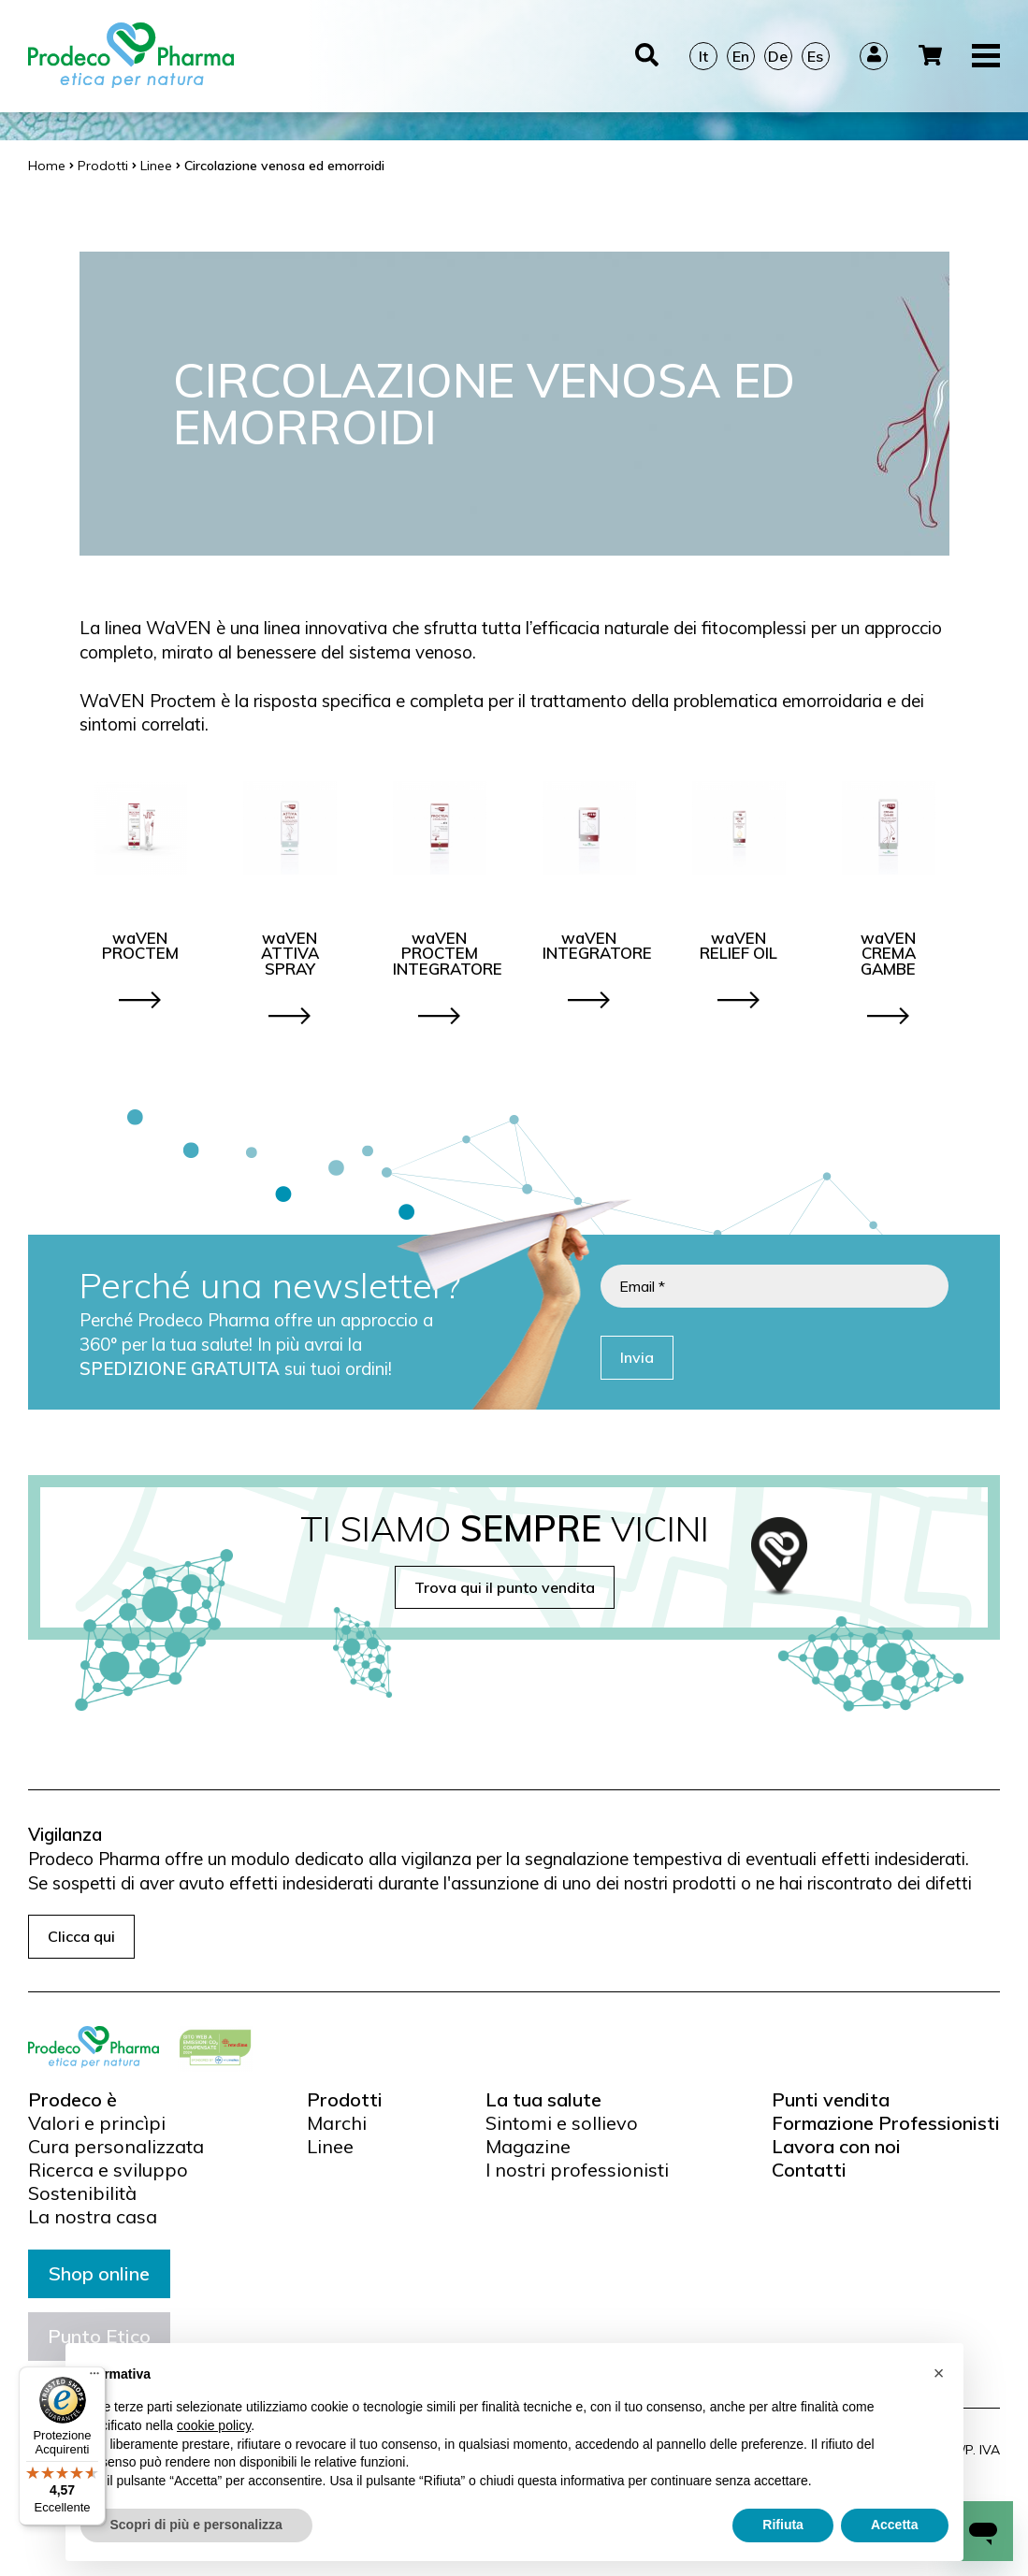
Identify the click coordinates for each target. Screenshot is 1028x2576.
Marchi (337, 2123)
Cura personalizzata (116, 2146)
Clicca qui (81, 1936)
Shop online (99, 2273)
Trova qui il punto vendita (504, 1587)
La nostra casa (92, 2216)
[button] (939, 2411)
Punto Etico (99, 2336)
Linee (330, 2146)
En (740, 56)
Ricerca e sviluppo (108, 2170)
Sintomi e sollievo (561, 2123)
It (703, 56)
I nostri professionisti (577, 2170)
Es (815, 56)
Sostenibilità (82, 2193)
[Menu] (94, 2377)
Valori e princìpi (97, 2123)
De (778, 56)
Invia (637, 1357)
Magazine (528, 2146)
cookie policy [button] (214, 2463)
